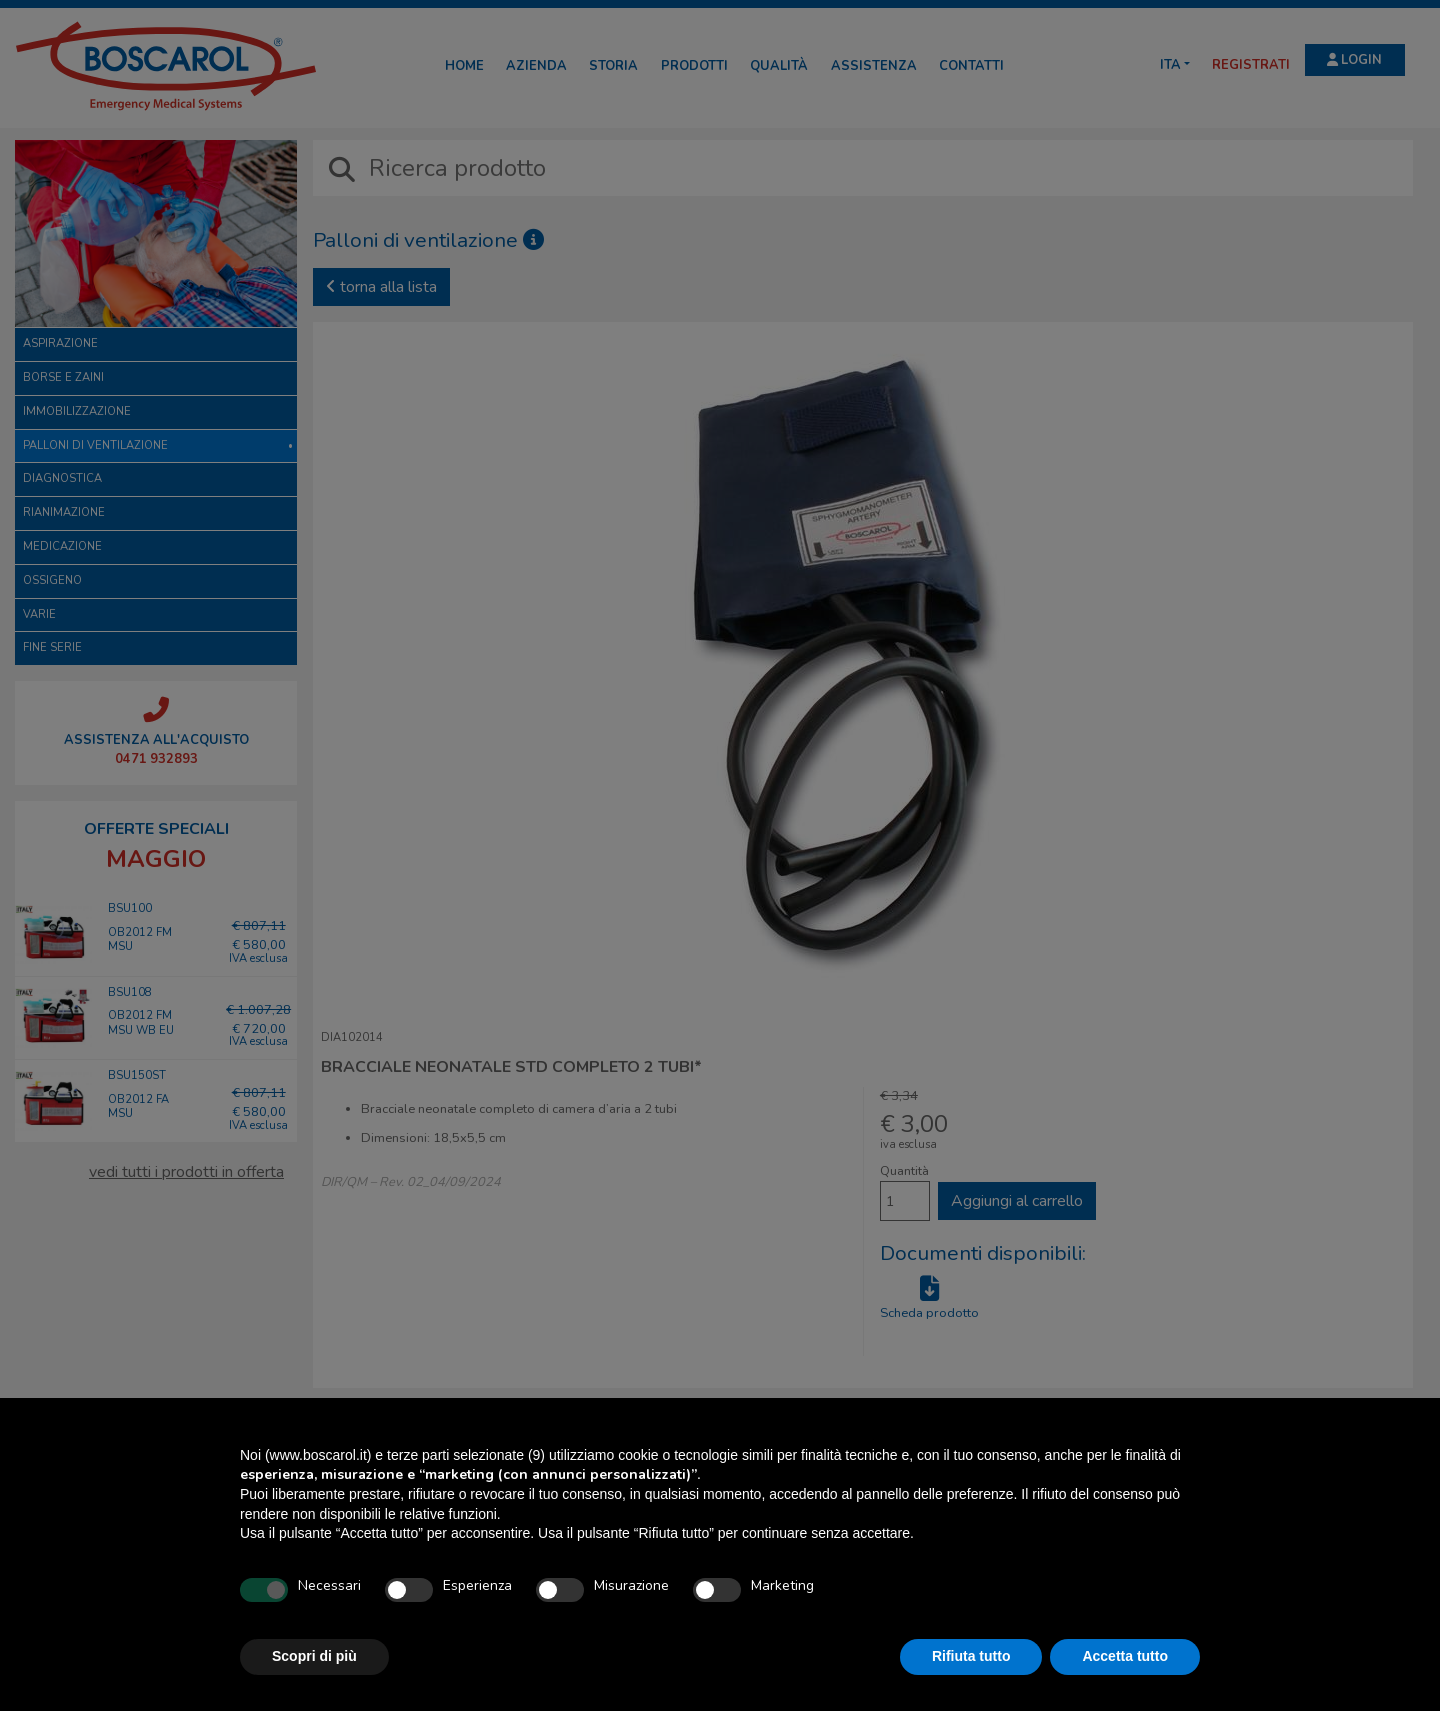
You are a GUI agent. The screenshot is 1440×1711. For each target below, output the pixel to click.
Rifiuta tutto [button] (971, 1656)
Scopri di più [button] (314, 1656)
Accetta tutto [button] (1125, 1656)
